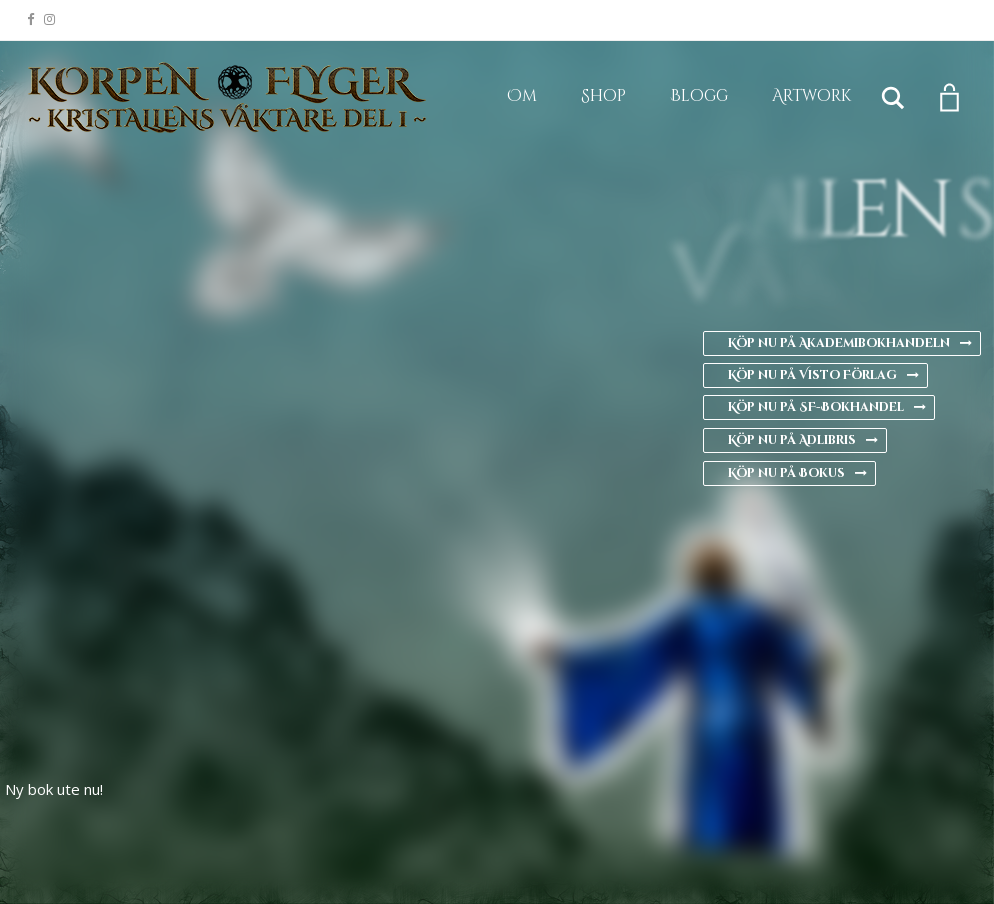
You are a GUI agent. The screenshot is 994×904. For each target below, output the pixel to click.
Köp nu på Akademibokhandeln (850, 343)
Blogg (699, 96)
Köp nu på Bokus (797, 473)
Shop (603, 96)
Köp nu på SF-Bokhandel (827, 407)
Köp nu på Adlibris (803, 440)
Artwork (811, 96)
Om (522, 96)
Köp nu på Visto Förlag (823, 375)
